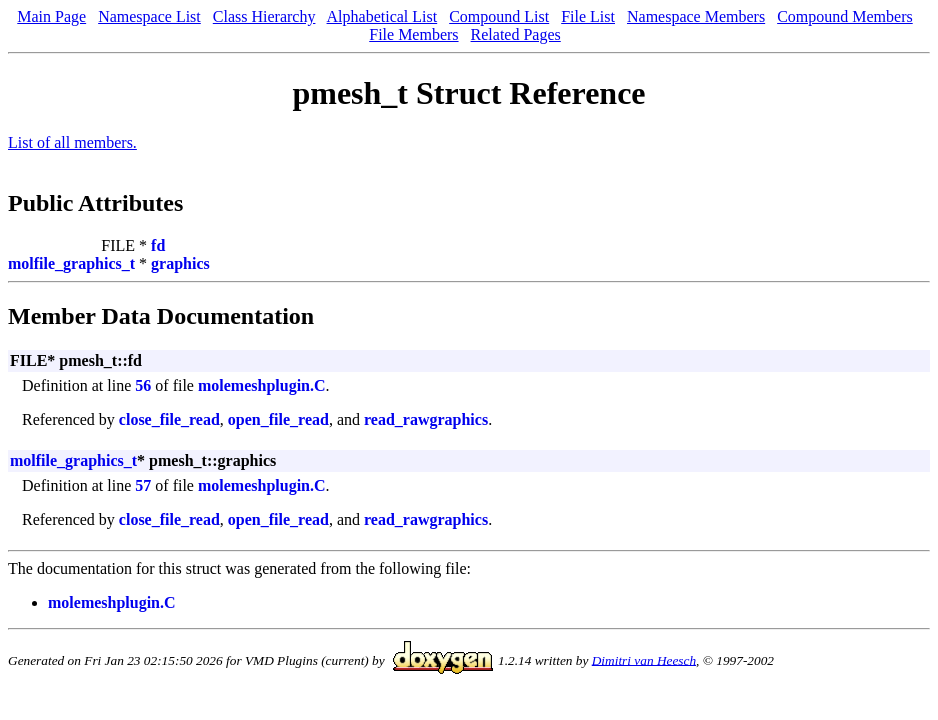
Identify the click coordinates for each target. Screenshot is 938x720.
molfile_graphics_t (71, 263)
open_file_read (278, 419)
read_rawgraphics (426, 419)
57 (143, 485)
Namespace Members (696, 16)
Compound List (499, 16)
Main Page (51, 16)
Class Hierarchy (264, 16)
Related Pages (516, 34)
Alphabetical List (382, 16)
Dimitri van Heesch (644, 659)
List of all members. (72, 142)
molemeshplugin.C (262, 385)
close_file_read (169, 419)
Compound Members (845, 16)
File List (588, 16)
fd (158, 245)
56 (143, 385)
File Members (413, 34)
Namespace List (149, 16)
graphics (180, 263)
